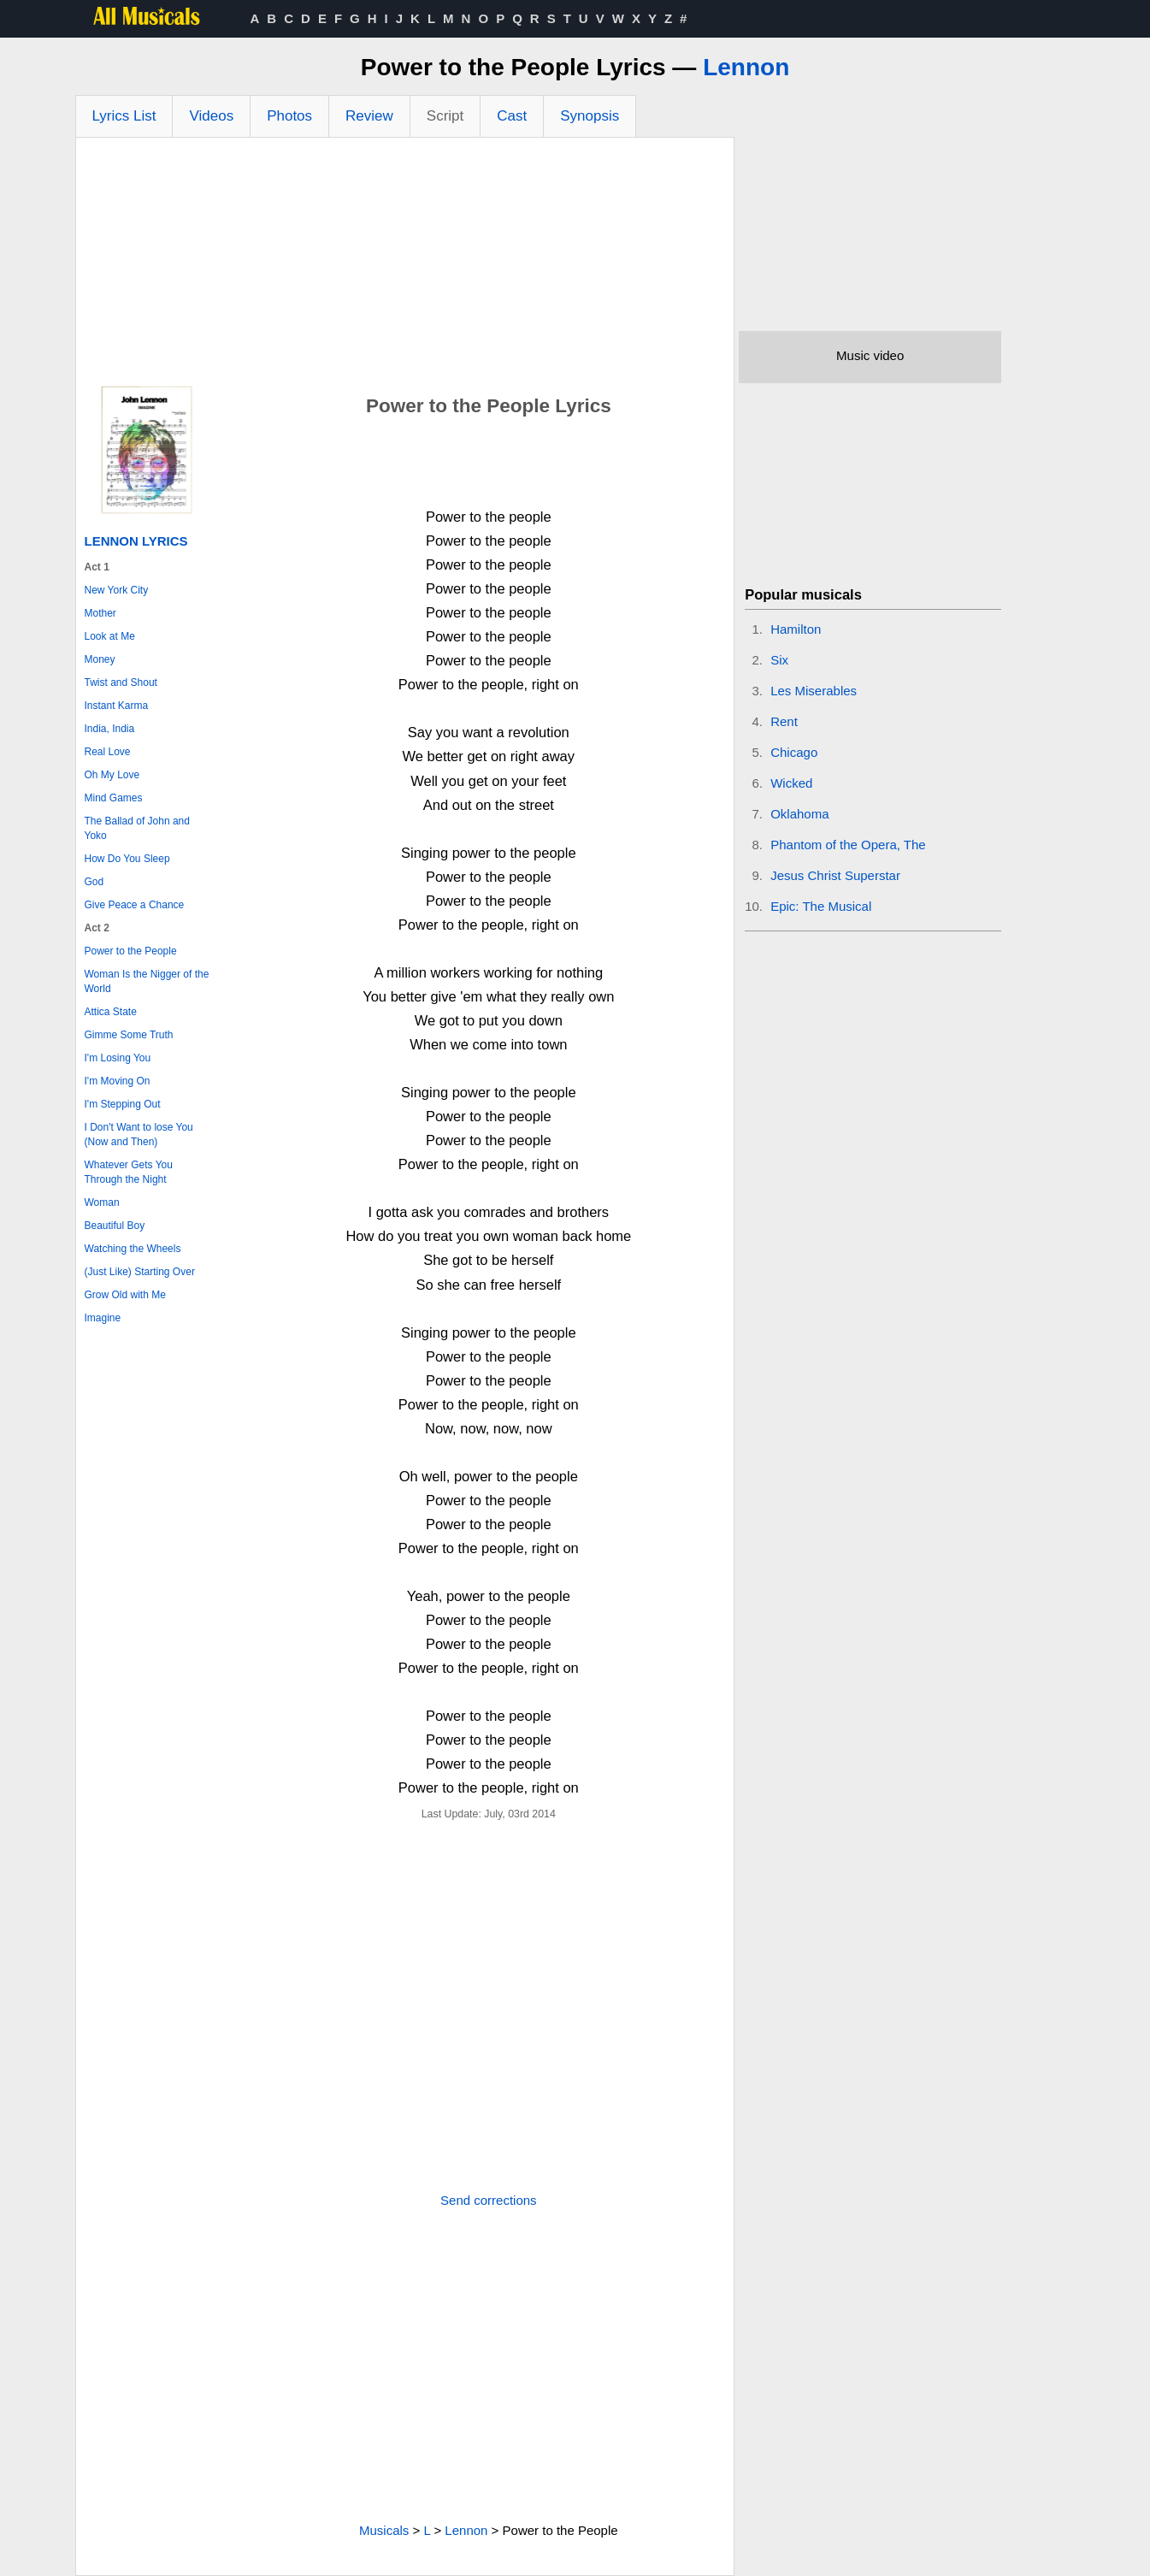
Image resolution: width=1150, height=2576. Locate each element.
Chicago (793, 752)
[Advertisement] (405, 266)
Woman (102, 1202)
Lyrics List (124, 116)
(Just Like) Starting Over (140, 1272)
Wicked (791, 783)
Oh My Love (112, 775)
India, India (110, 729)
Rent (784, 721)
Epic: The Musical (820, 906)
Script (445, 116)
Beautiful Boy (115, 1226)
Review (369, 116)
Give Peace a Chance (135, 905)
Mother (100, 613)
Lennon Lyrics (136, 541)
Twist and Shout (121, 682)
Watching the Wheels (133, 1249)
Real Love (108, 752)
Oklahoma (799, 813)
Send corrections (488, 2200)
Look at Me (110, 636)
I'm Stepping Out (123, 1104)
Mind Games (114, 798)
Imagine (103, 1318)
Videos (211, 116)
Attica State (111, 1012)
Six (779, 660)
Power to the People (131, 951)
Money (100, 659)
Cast (512, 116)
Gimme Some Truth (129, 1035)
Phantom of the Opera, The (848, 844)
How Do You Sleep (127, 859)
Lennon (746, 67)
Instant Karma (117, 706)
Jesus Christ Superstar (835, 875)
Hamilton (795, 629)
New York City (117, 590)
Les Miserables (813, 690)
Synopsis (589, 116)
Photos (289, 116)
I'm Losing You (118, 1058)
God (94, 882)
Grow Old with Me (125, 1295)
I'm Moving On (117, 1081)
